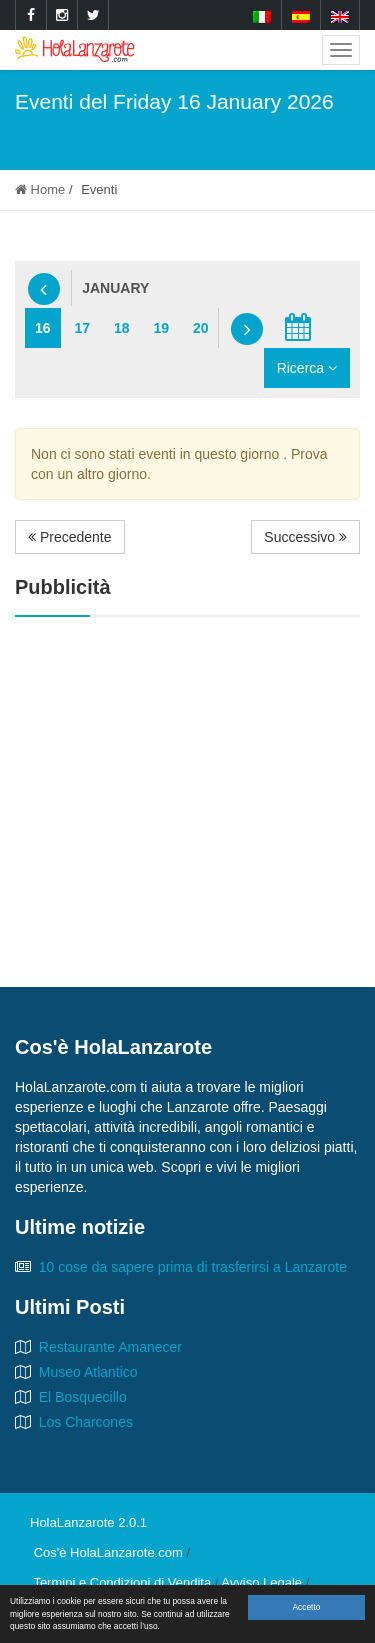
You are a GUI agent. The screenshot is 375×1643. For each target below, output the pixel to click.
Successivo (305, 537)
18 (122, 328)
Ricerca (307, 368)
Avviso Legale (261, 1582)
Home (40, 189)
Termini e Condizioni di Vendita (122, 1582)
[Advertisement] (187, 777)
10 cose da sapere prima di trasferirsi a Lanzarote (193, 1267)
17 (82, 328)
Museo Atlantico (88, 1372)
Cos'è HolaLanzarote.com (108, 1552)
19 (161, 328)
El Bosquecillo (83, 1397)
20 (201, 328)
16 (43, 328)
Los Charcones (86, 1422)
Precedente (70, 537)
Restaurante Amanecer (110, 1347)
